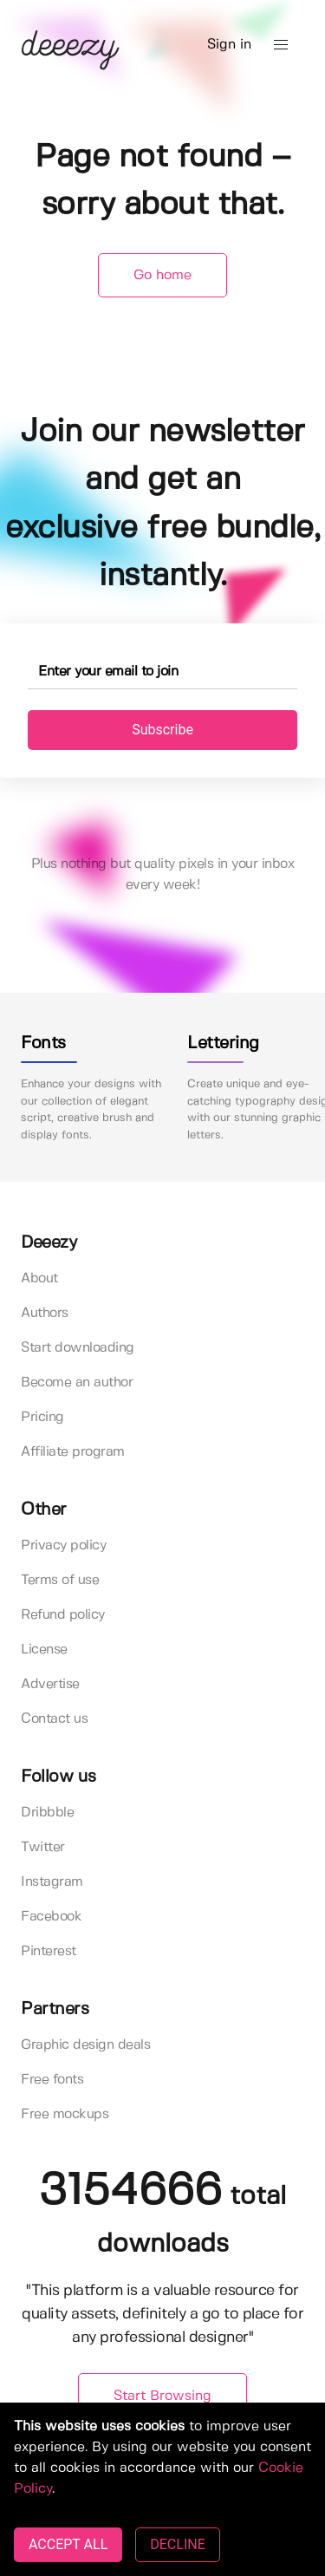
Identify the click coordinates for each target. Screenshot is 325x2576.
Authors (44, 1313)
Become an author (77, 1382)
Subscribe (162, 729)
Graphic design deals (85, 2044)
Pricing (42, 1417)
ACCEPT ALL (68, 2544)
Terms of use (60, 1580)
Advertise (50, 1684)
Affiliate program (73, 1451)
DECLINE (177, 2544)
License (44, 1649)
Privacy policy (63, 1545)
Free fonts (52, 2079)
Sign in (229, 44)
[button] (280, 45)
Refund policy (63, 1614)
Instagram (52, 1881)
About (39, 1278)
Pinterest (48, 1951)
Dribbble (47, 1812)
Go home (162, 275)
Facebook (51, 1916)
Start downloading (77, 1347)
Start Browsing (162, 2396)
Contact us (54, 1718)
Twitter (43, 1847)
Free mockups (64, 2114)
